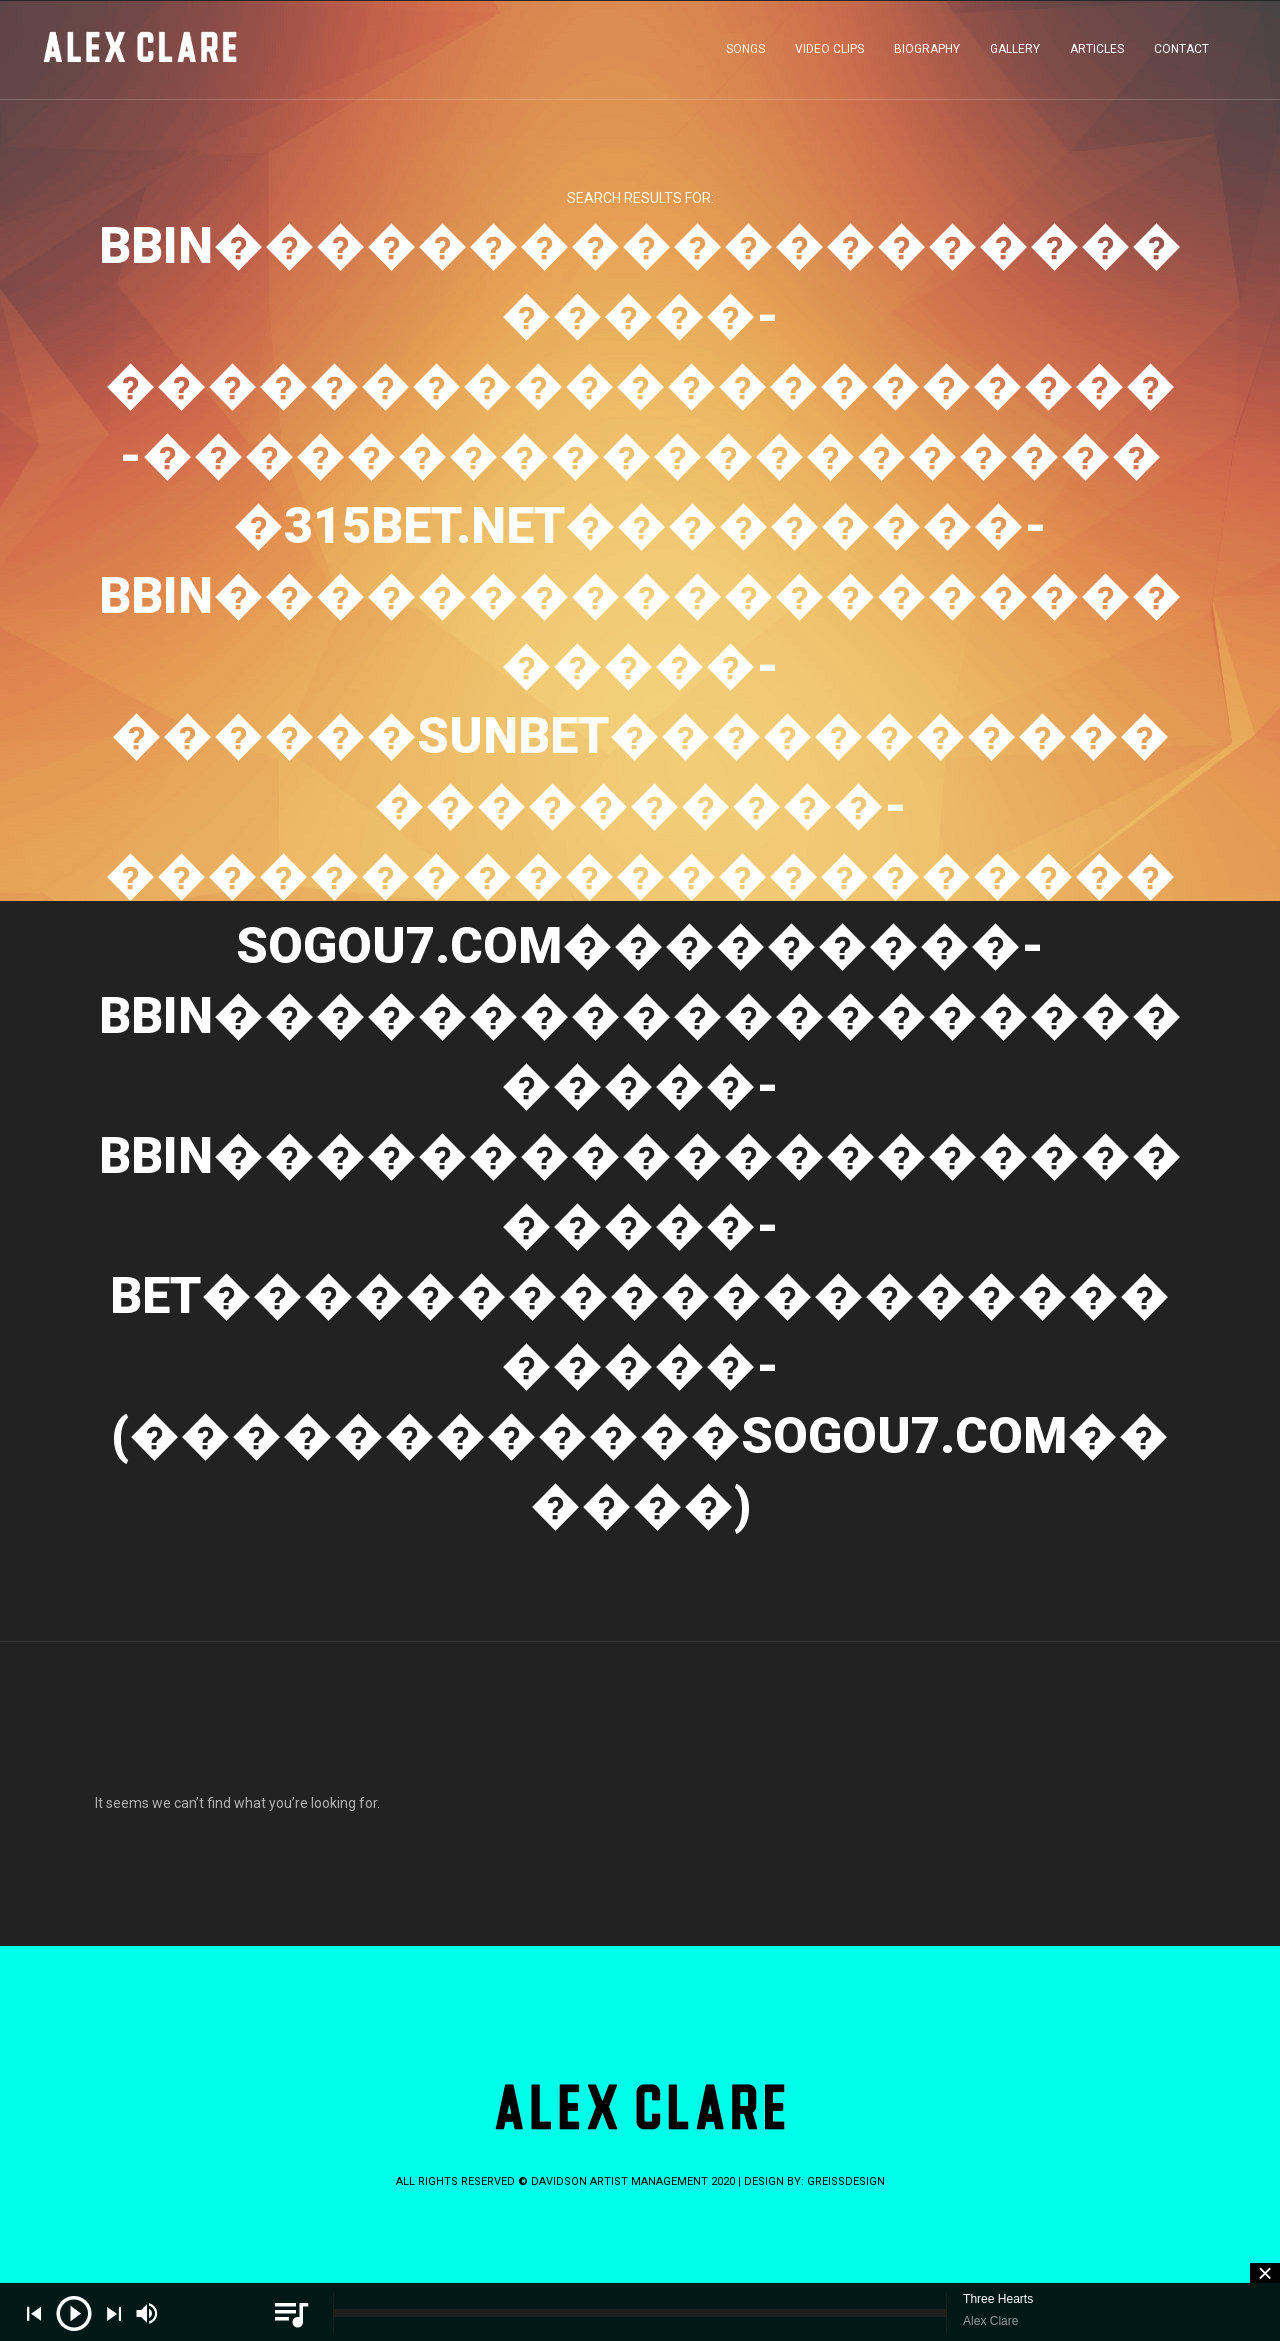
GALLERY (1015, 54)
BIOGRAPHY (927, 54)
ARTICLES (1097, 54)
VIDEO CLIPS (829, 54)
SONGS (745, 54)
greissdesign (846, 2181)
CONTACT (1181, 54)
